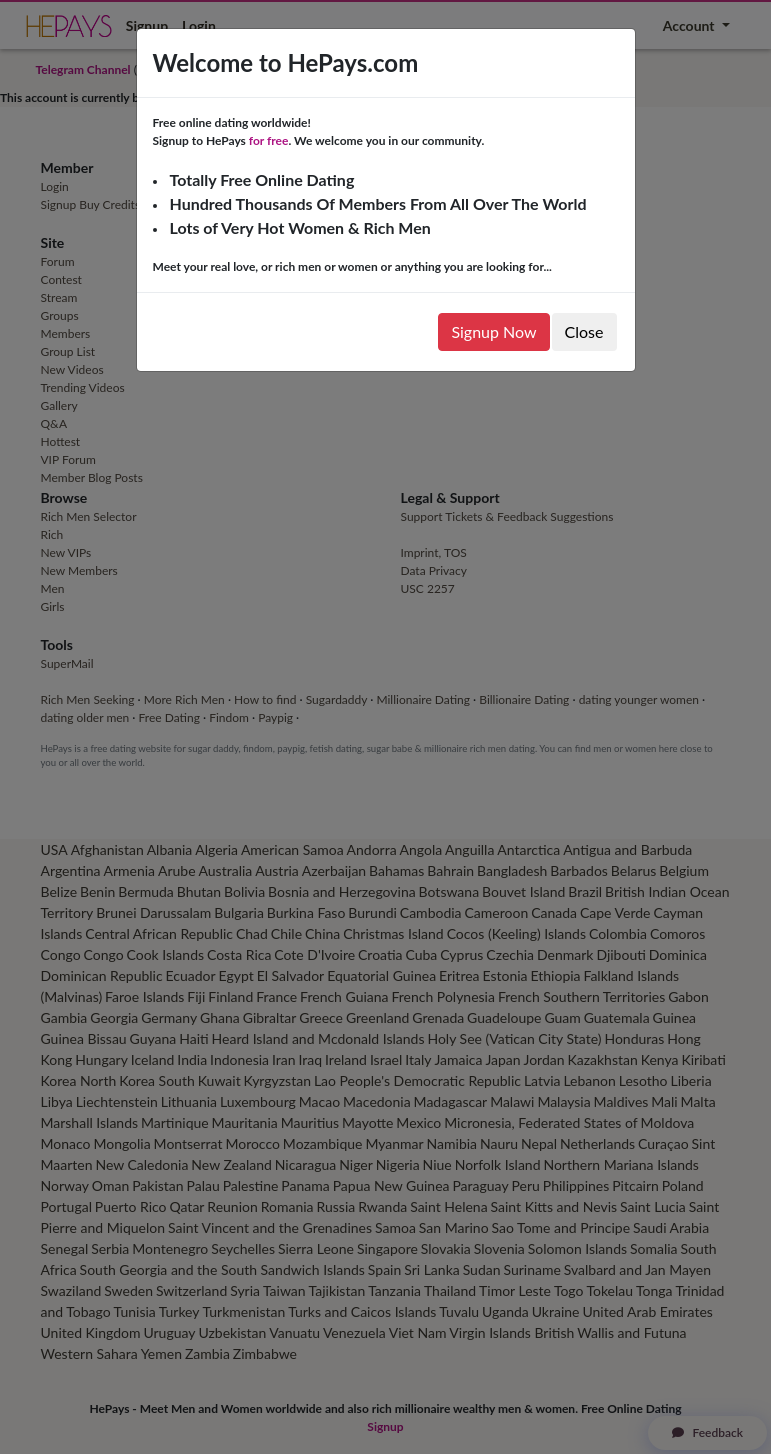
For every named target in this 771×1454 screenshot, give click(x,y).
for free (269, 140)
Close (584, 331)
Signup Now (493, 331)
